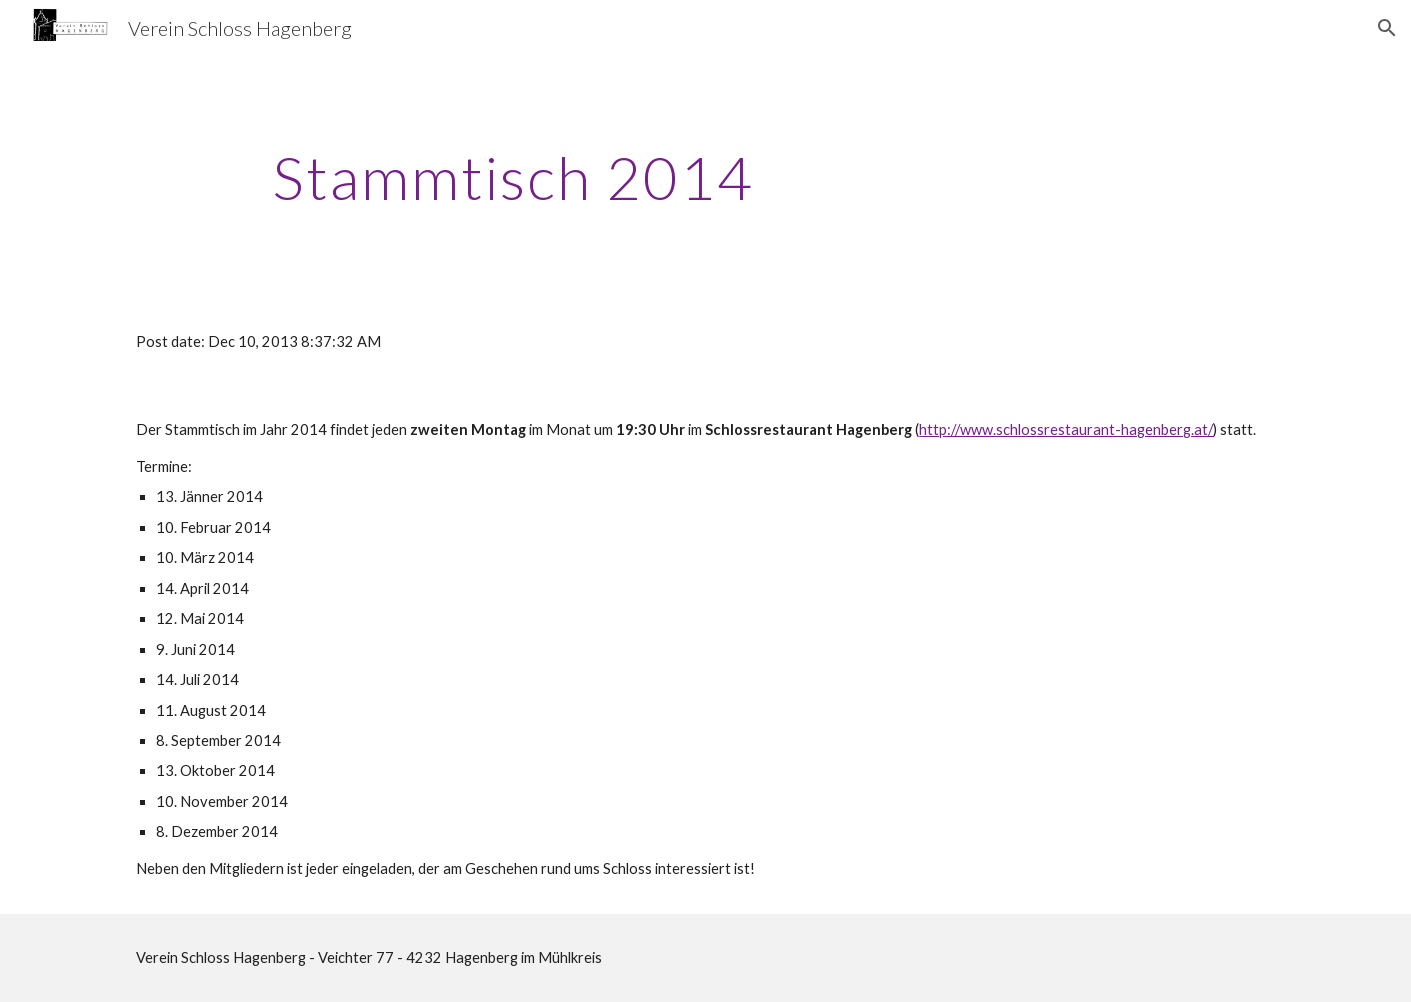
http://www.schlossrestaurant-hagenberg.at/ (1066, 429)
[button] (1387, 28)
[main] (513, 177)
